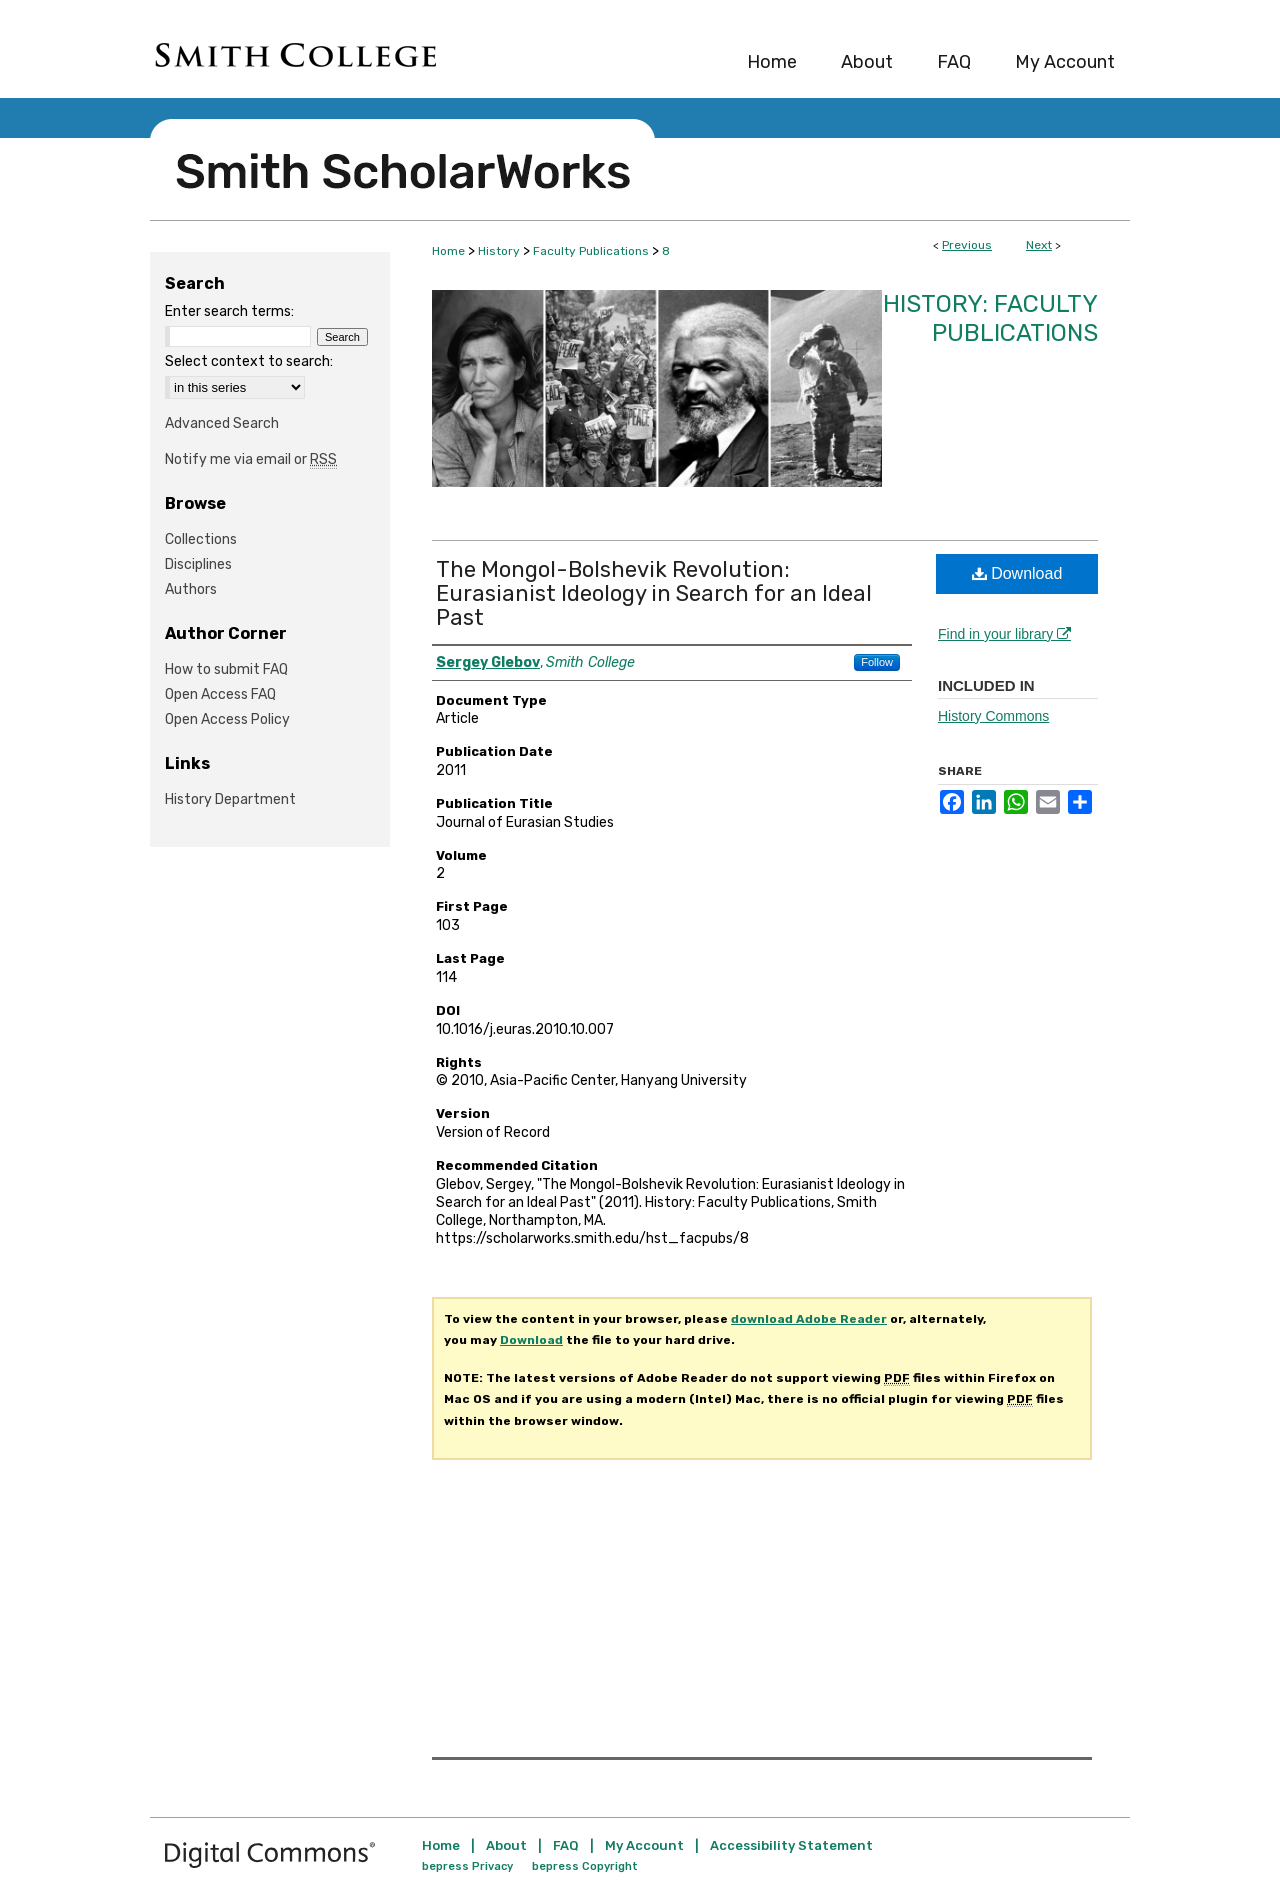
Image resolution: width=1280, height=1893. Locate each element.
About (506, 1845)
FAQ (566, 1845)
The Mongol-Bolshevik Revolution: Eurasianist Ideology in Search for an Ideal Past (654, 593)
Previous (967, 245)
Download (1017, 573)
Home (448, 251)
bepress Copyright (585, 1866)
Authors (191, 589)
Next (1039, 245)
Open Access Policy (227, 719)
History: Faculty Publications (990, 318)
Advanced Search (222, 423)
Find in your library (1004, 634)
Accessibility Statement (791, 1845)
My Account (644, 1845)
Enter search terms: (229, 311)
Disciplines (198, 564)
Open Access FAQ (220, 694)
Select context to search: (249, 361)
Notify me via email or (251, 459)
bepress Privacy (467, 1866)
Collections (201, 539)
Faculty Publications (591, 251)
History (499, 251)
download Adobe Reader (809, 1319)
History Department (230, 799)
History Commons (993, 716)
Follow (877, 662)
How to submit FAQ (226, 669)
